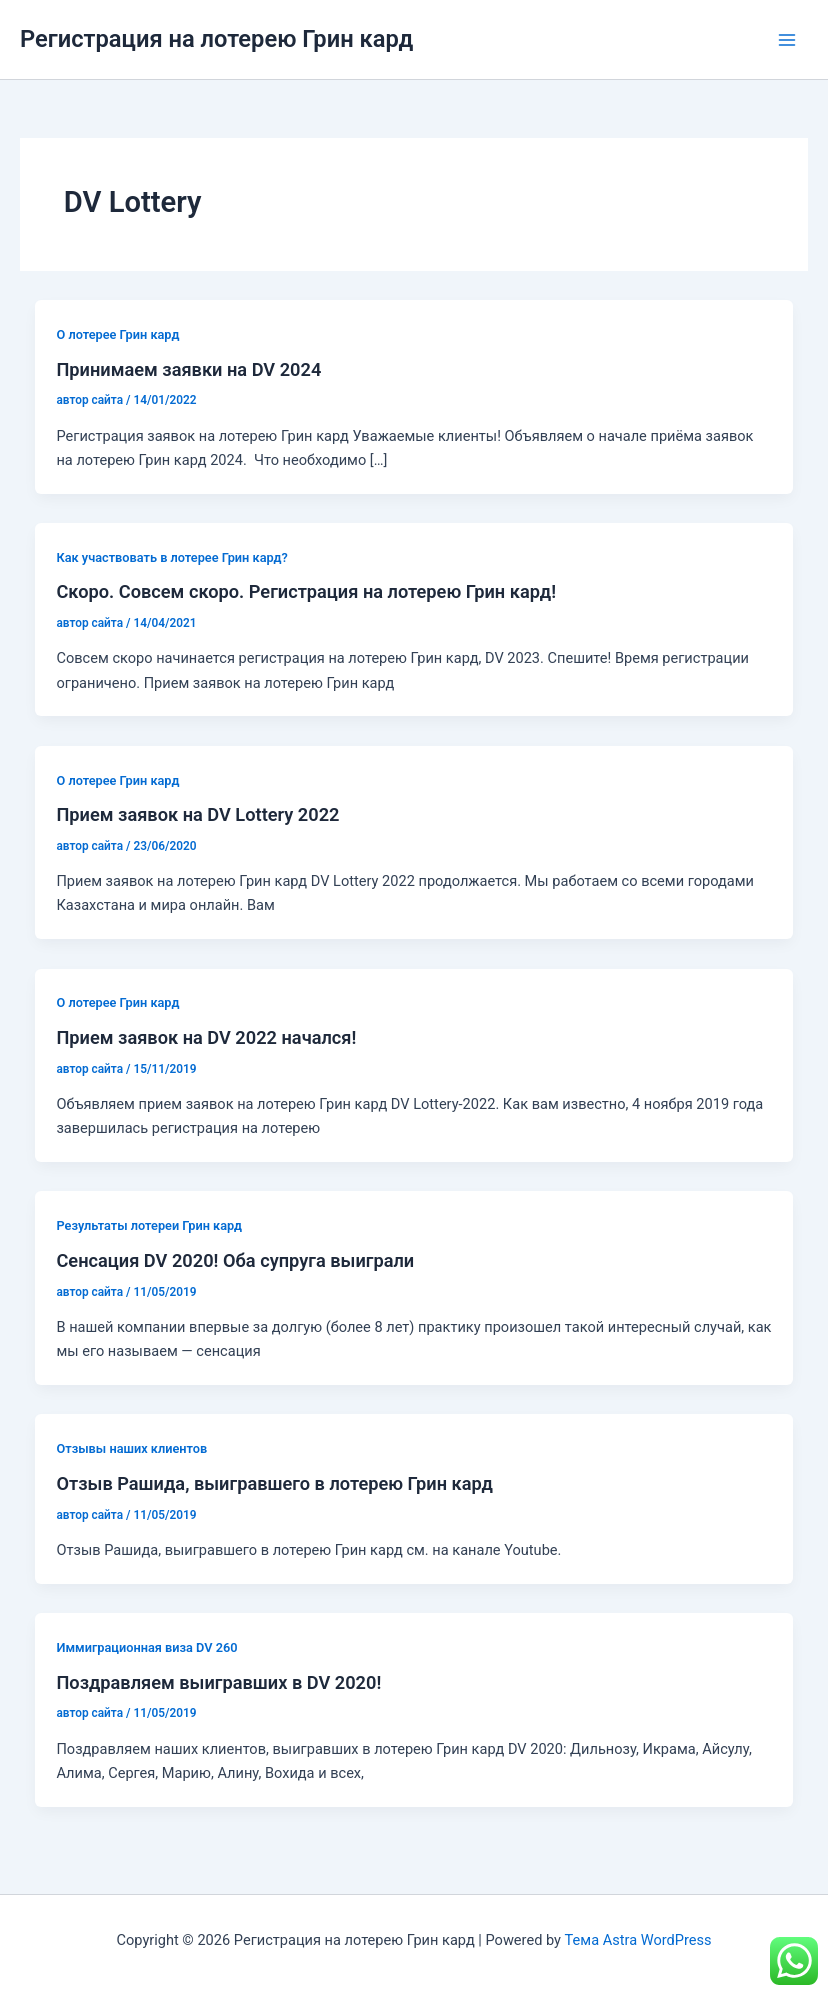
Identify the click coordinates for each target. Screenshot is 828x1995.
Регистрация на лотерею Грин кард (216, 39)
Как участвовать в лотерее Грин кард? (171, 557)
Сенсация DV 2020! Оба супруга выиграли (235, 1260)
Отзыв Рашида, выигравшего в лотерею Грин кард (274, 1483)
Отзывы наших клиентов (131, 1448)
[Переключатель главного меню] (787, 40)
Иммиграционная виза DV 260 (146, 1647)
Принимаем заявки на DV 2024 (188, 369)
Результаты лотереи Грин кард (149, 1225)
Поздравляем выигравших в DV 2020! (218, 1682)
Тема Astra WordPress (638, 1940)
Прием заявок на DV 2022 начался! (206, 1037)
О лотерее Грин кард (117, 334)
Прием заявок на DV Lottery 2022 (197, 814)
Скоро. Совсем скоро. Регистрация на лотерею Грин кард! (306, 591)
